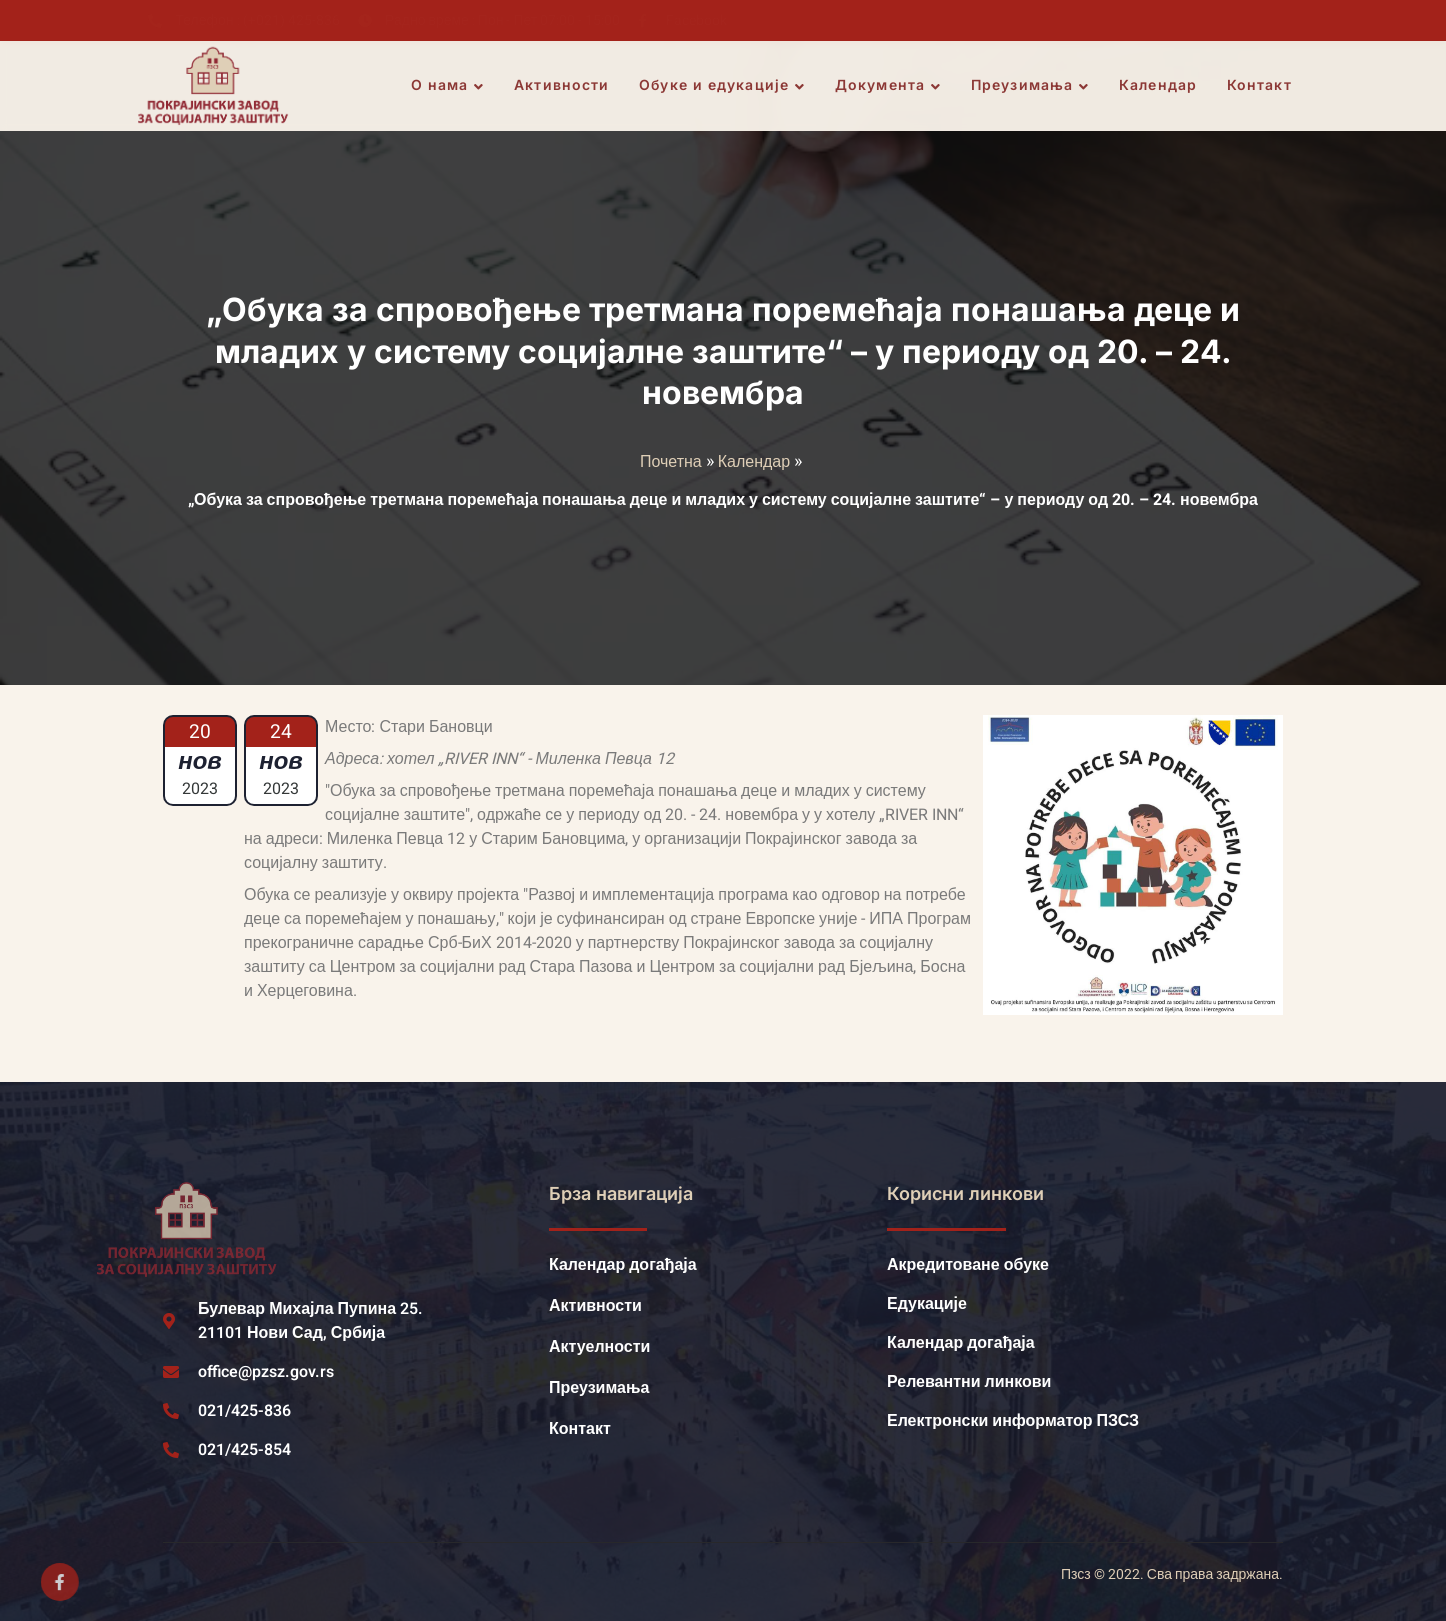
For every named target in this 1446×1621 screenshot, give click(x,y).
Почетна (671, 462)
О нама (449, 86)
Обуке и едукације (724, 86)
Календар (1159, 85)
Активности (563, 85)
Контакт (1260, 85)
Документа (889, 86)
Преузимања (1031, 86)
